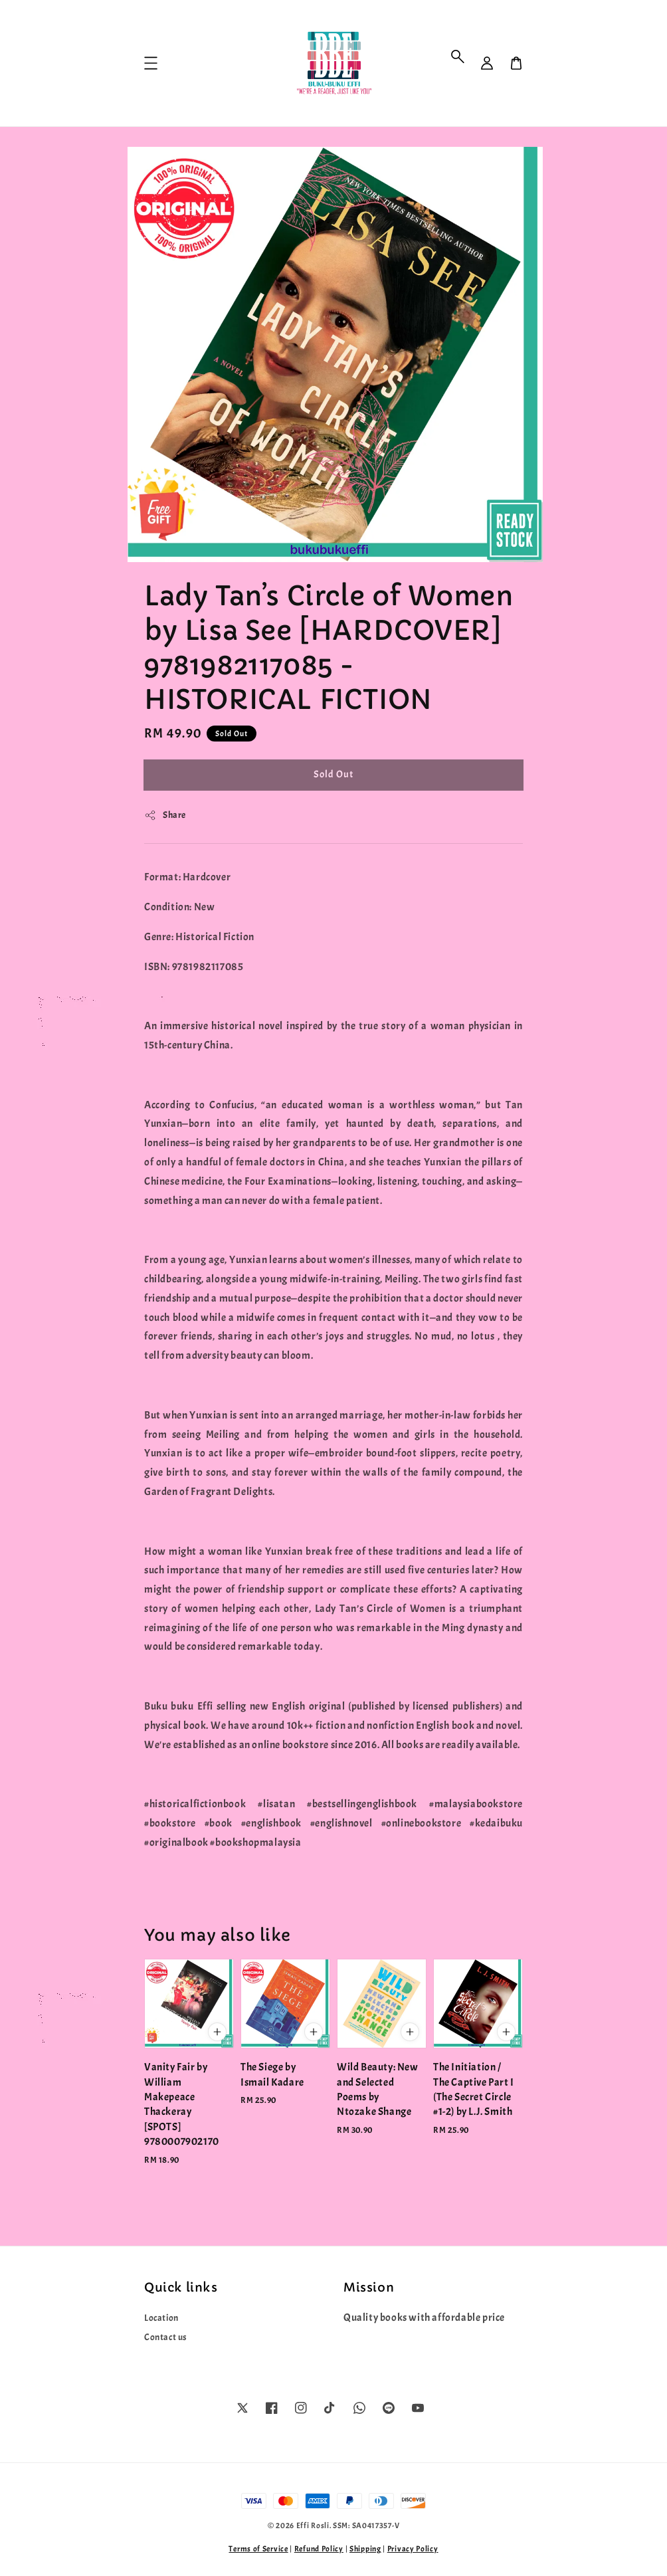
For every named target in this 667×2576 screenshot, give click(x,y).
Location (161, 2318)
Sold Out (333, 774)
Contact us (165, 2337)
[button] (457, 56)
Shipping (365, 2548)
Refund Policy (318, 2548)
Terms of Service (258, 2548)
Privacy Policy (412, 2548)
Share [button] (165, 815)
